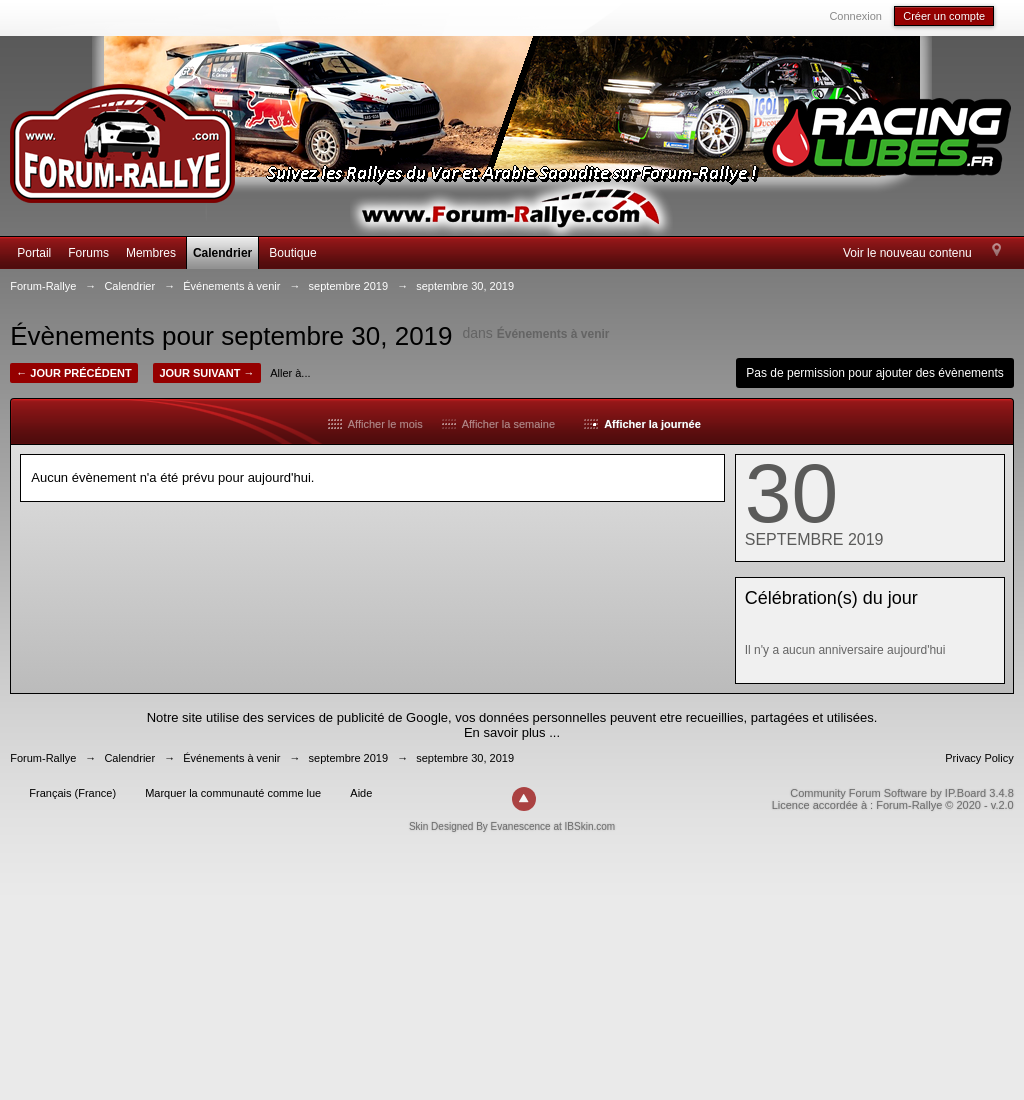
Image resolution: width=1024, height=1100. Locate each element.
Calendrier (222, 253)
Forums (88, 253)
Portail (34, 253)
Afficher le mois (375, 424)
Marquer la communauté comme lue (233, 793)
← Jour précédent (74, 373)
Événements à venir (553, 334)
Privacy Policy (979, 758)
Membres (151, 253)
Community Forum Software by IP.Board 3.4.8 (902, 793)
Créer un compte (944, 16)
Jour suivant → (206, 373)
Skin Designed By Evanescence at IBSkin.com (512, 826)
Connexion (855, 16)
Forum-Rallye (43, 758)
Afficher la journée (642, 424)
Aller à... (290, 373)
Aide (361, 793)
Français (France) (72, 793)
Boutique (292, 253)
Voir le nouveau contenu (907, 253)
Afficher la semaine (498, 424)
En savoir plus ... (512, 732)
